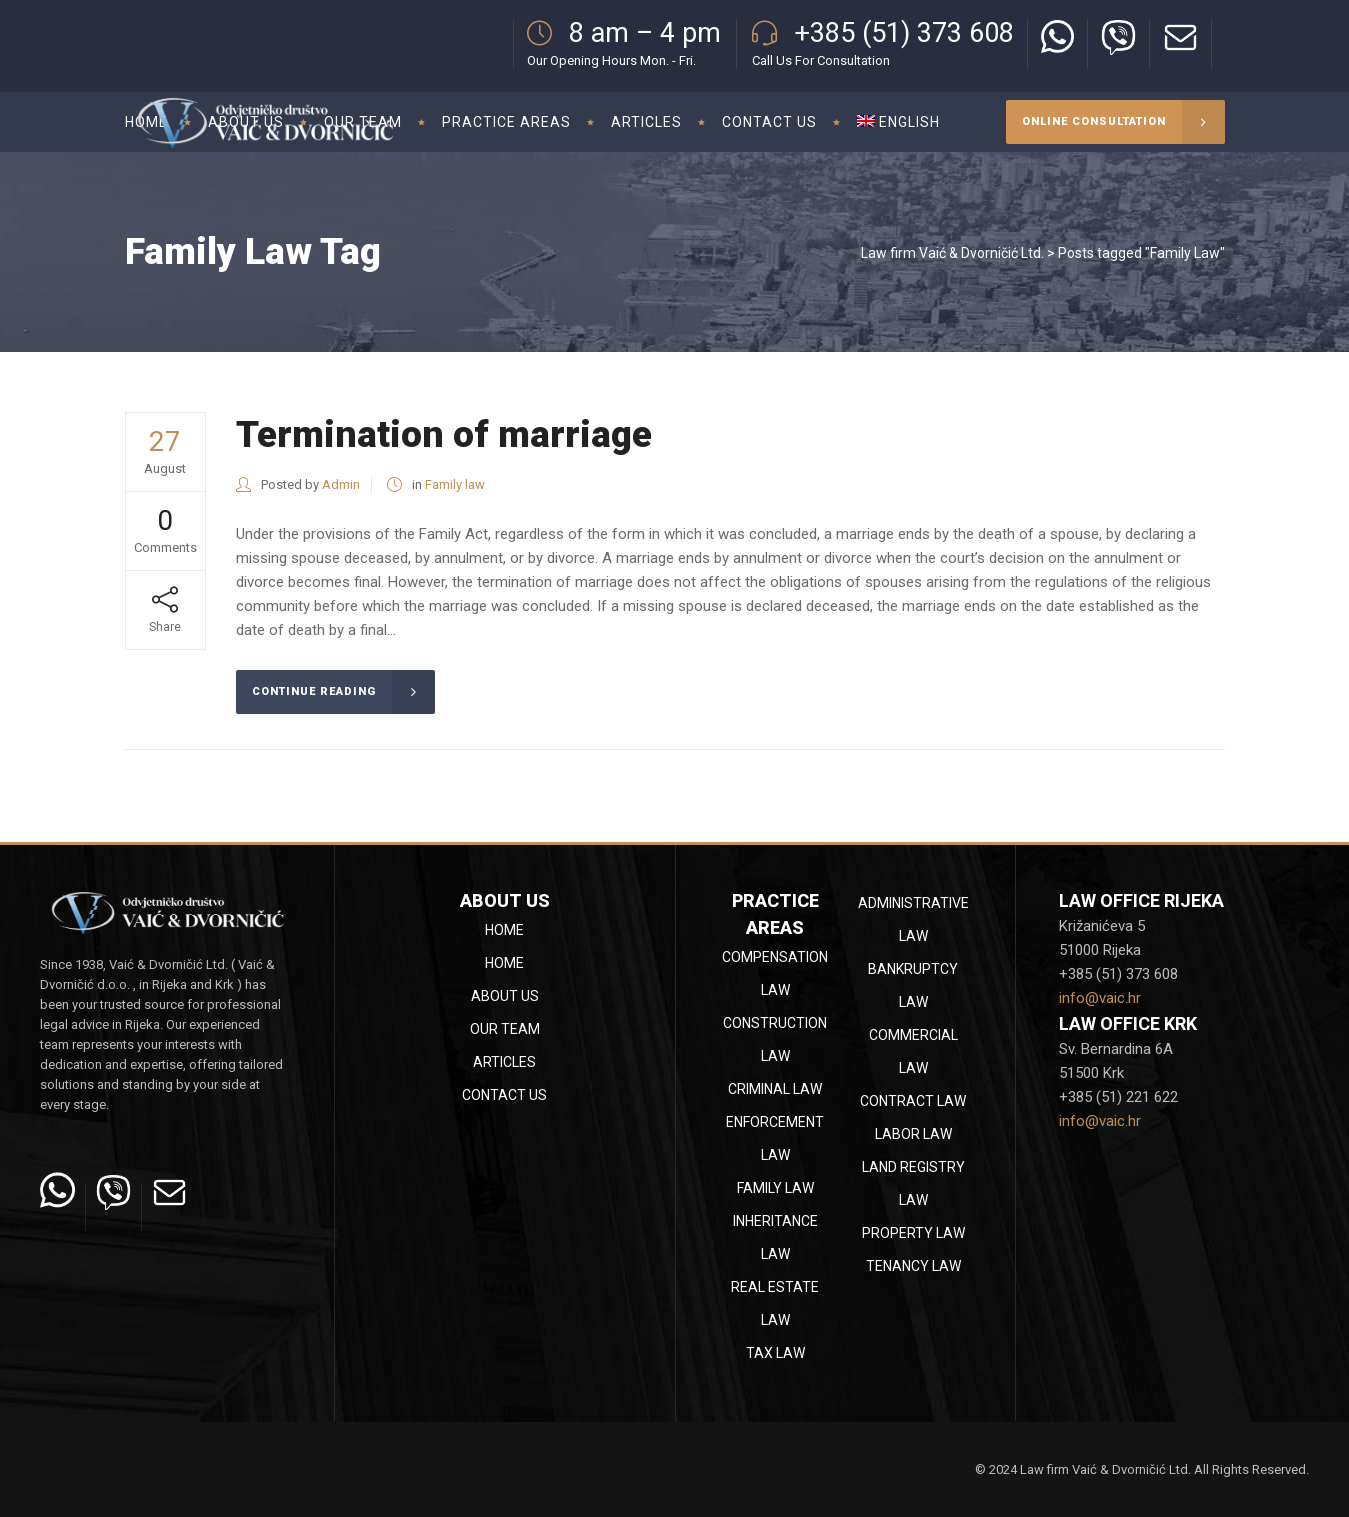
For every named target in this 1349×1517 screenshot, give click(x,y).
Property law (913, 1233)
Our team (505, 1029)
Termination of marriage (444, 434)
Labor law (913, 1134)
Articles (504, 1062)
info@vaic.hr (1100, 998)
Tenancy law (913, 1266)
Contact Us (504, 1095)
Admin (341, 484)
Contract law (913, 1101)
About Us (505, 996)
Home (504, 930)
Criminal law (775, 1089)
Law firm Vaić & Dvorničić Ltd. (952, 253)
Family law (455, 484)
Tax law (775, 1353)
